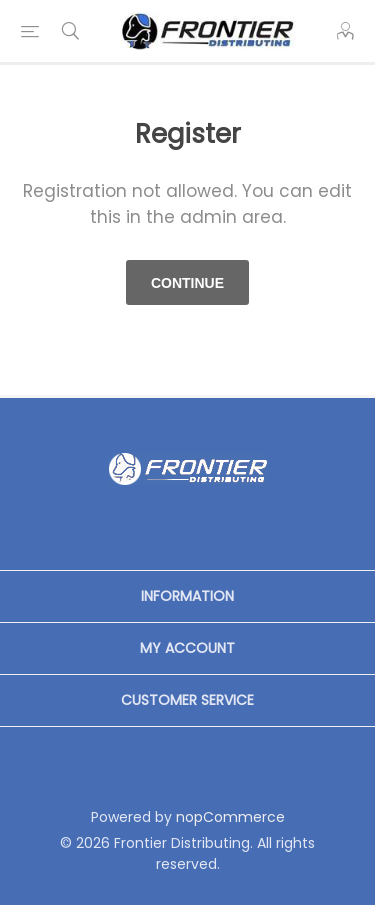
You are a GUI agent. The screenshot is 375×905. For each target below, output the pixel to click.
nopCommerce (230, 817)
